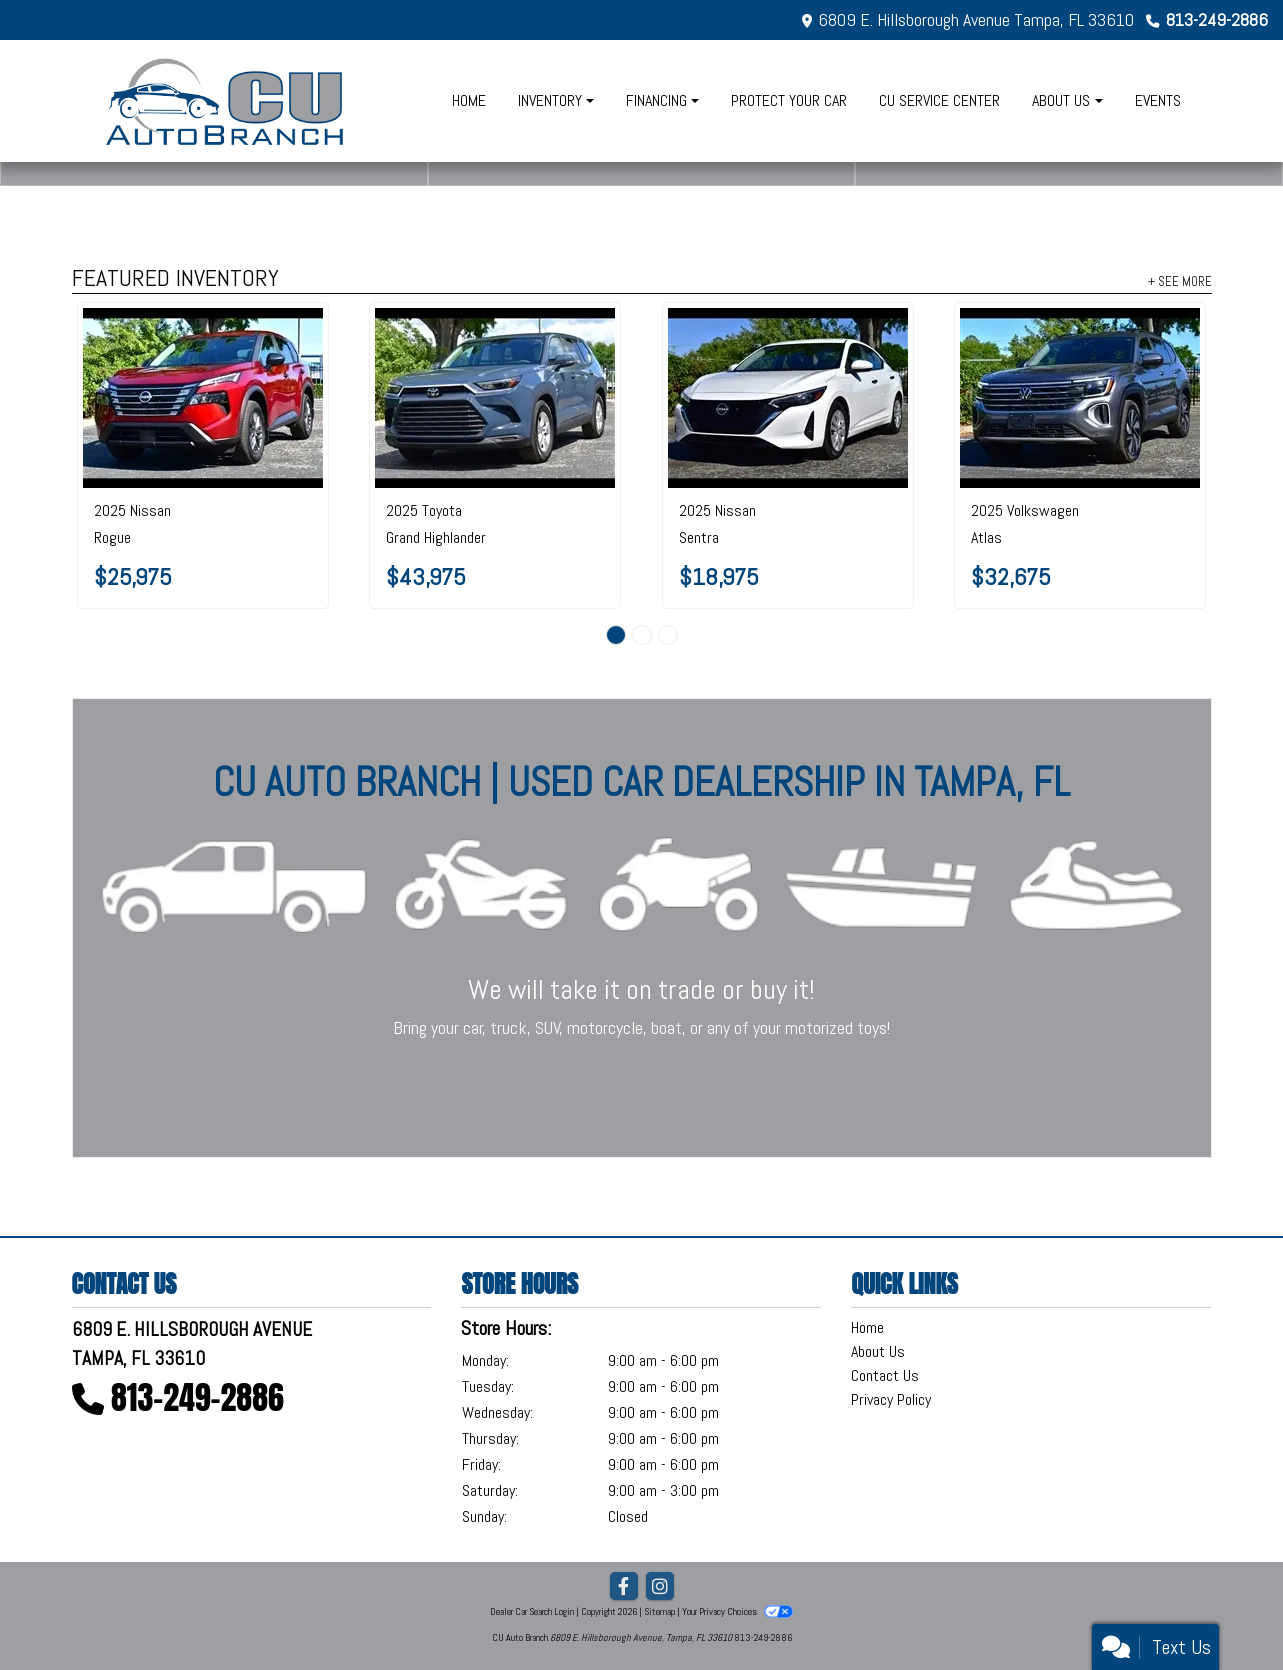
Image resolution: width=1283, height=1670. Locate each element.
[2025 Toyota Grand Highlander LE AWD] (495, 398)
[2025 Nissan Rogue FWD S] (203, 398)
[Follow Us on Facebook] (624, 1587)
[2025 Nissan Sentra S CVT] (788, 398)
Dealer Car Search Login (532, 1611)
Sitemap (659, 1611)
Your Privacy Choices (737, 1611)
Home (867, 1327)
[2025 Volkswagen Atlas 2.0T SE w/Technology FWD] (1080, 398)
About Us (878, 1351)
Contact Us (885, 1375)
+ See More (1180, 281)
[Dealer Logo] (226, 101)
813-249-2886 (1217, 19)
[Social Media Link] (660, 1587)
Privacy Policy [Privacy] (891, 1399)
